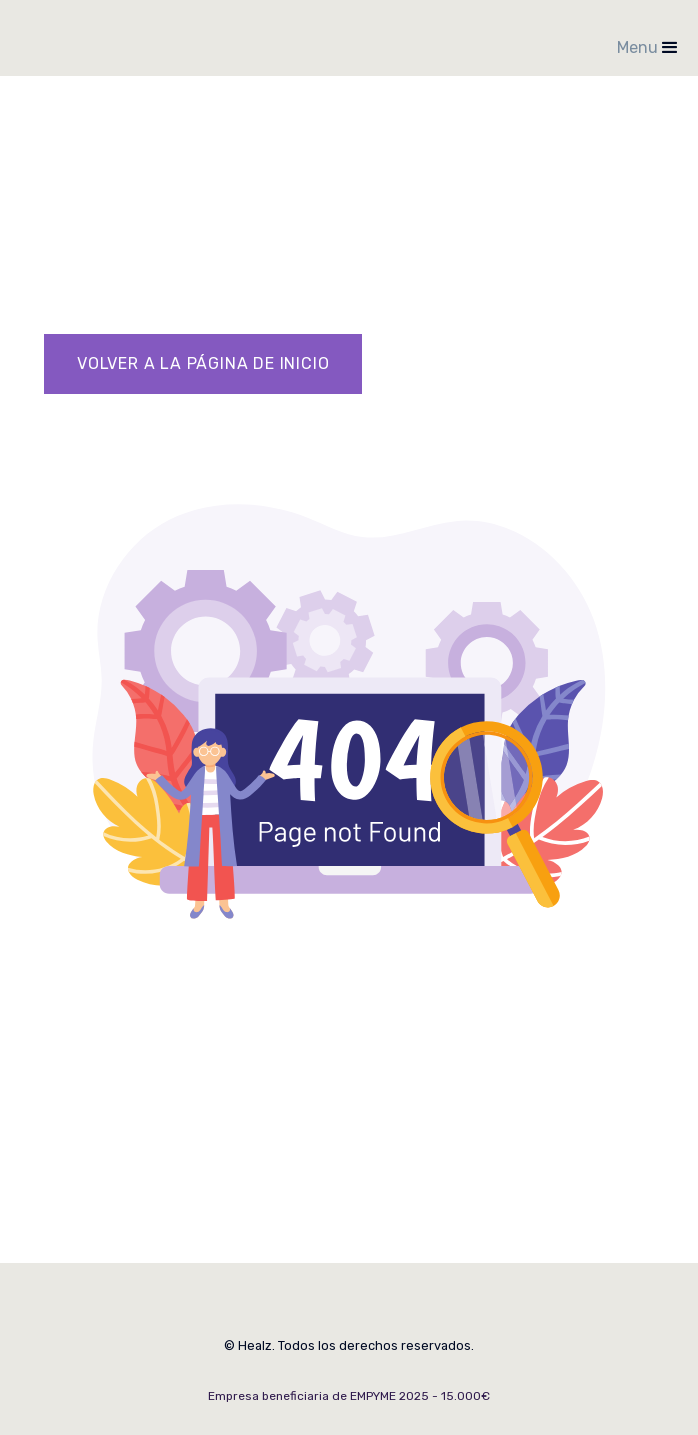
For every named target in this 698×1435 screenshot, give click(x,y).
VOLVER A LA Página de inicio (203, 363)
